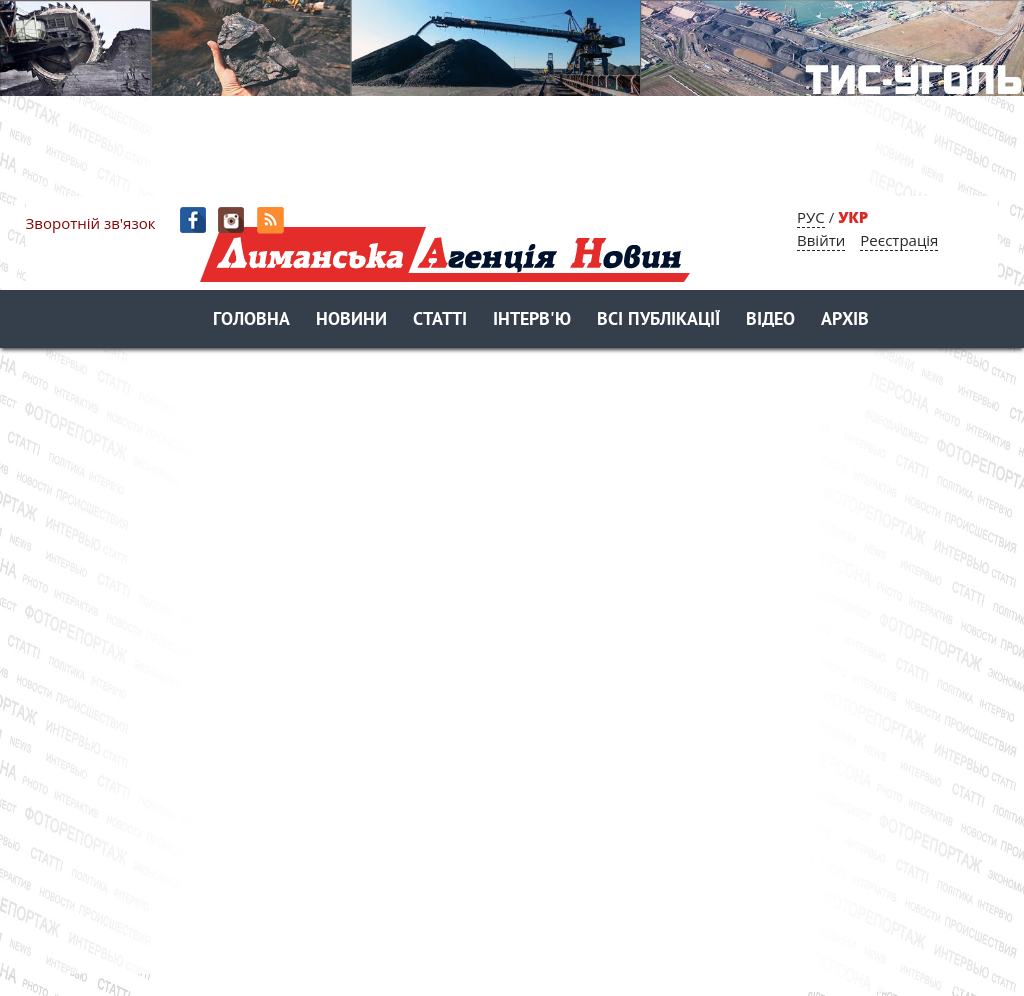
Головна (251, 320)
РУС (811, 217)
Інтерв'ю (532, 320)
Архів (845, 320)
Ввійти (821, 240)
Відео (770, 320)
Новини (351, 320)
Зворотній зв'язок (91, 223)
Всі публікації (658, 320)
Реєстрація (899, 240)
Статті (440, 320)
